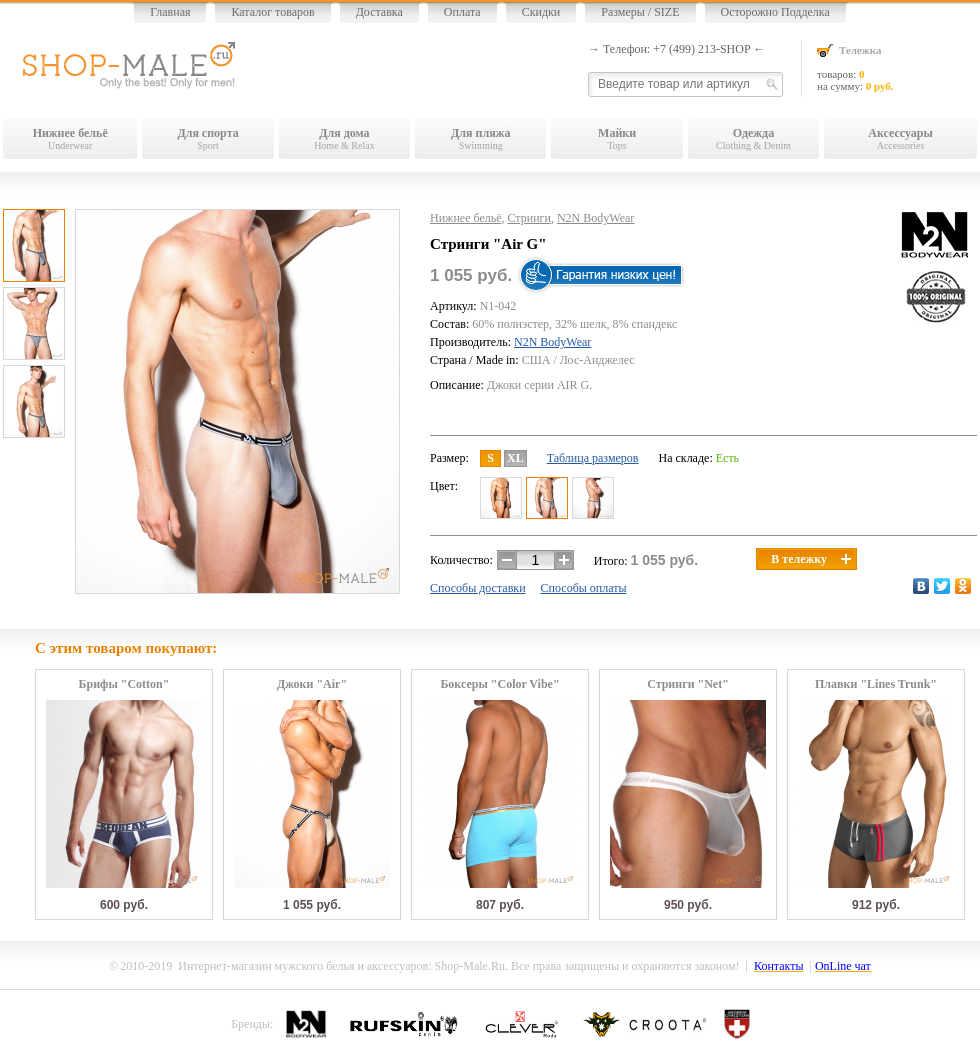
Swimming (480, 138)
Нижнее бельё (466, 218)
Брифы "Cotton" (124, 684)
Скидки (541, 12)
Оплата (462, 12)
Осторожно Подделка (775, 12)
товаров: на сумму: (897, 67)
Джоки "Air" (312, 684)
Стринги (529, 218)
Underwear (70, 138)
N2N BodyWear (595, 218)
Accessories (900, 138)
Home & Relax (344, 138)
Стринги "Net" (688, 684)
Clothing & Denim (753, 138)
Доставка (379, 12)
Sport (207, 138)
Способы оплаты (584, 588)
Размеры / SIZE (640, 12)
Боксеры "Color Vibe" (499, 684)
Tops (616, 138)
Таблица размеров (593, 458)
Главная (170, 12)
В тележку (811, 559)
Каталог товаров (272, 12)
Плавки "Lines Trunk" (876, 684)
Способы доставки (478, 588)
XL (515, 458)
